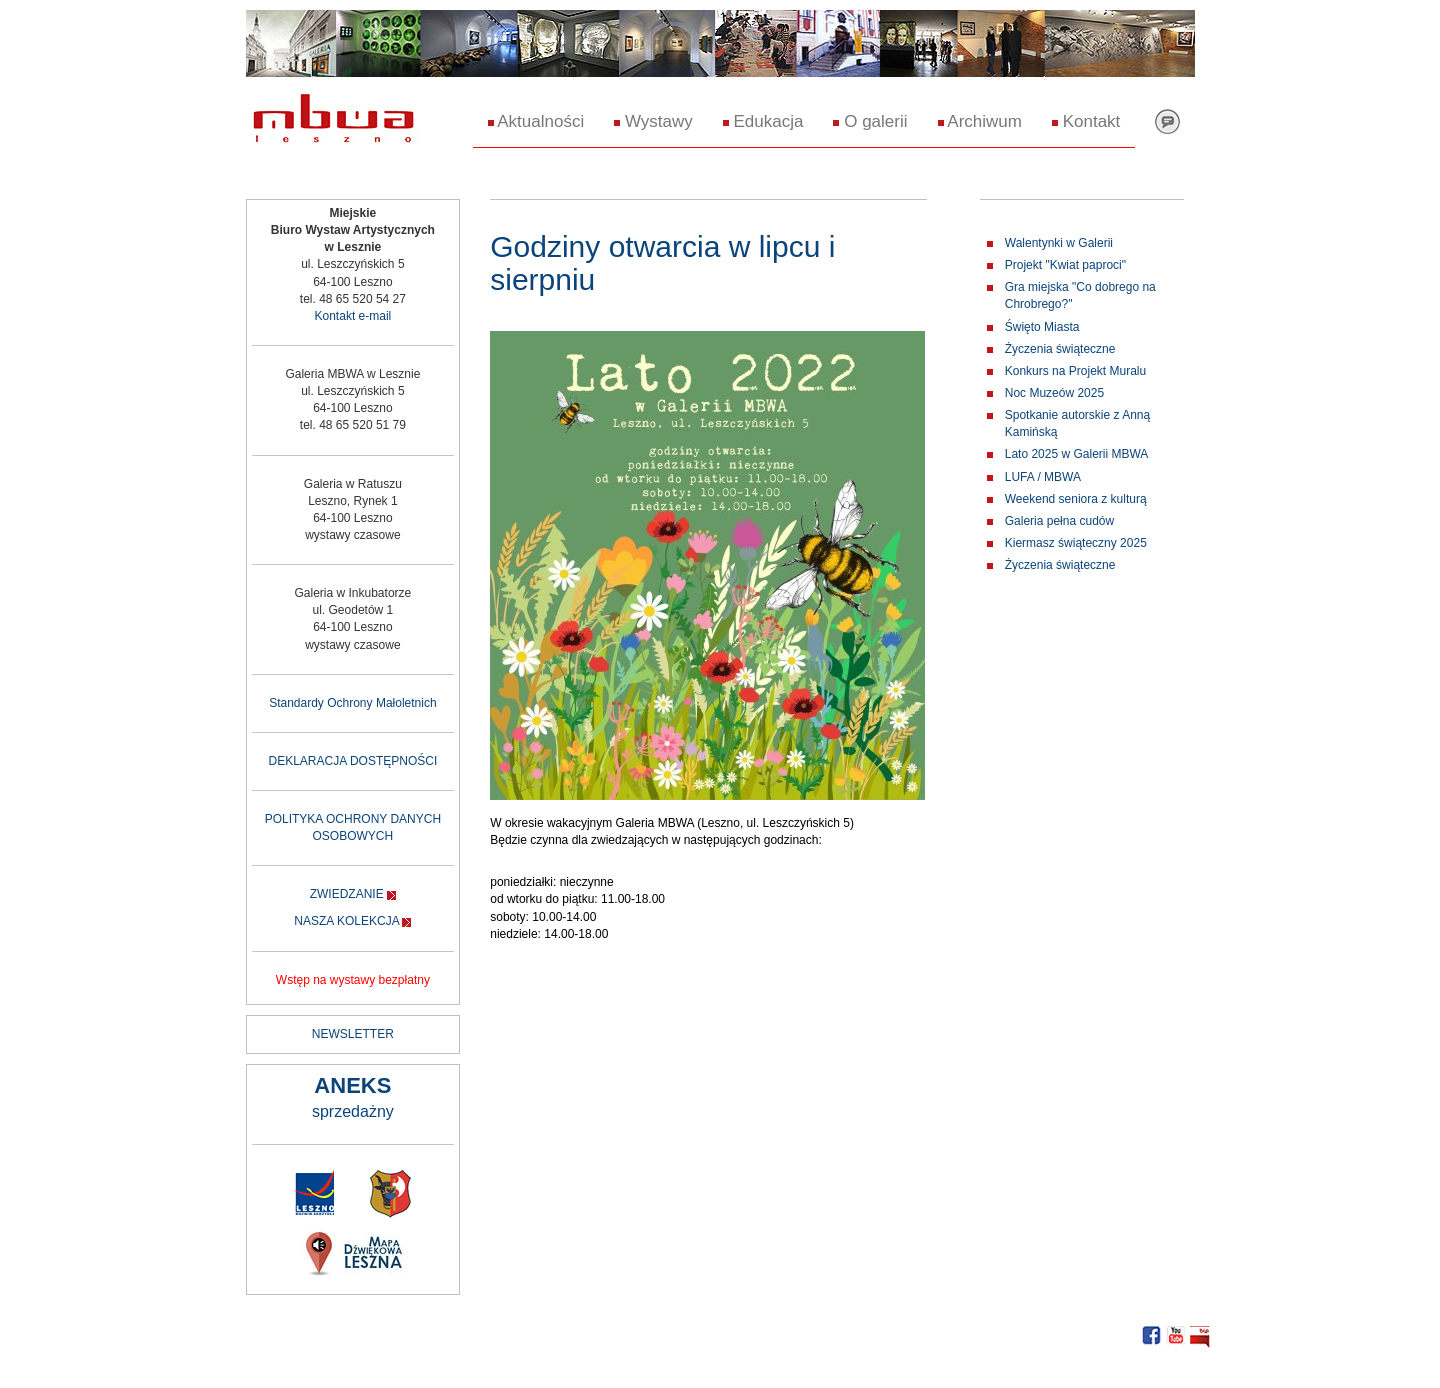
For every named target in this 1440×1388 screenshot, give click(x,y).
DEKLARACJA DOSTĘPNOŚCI (353, 761)
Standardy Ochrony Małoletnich (352, 703)
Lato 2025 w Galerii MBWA (1077, 454)
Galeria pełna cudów (1059, 521)
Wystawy (653, 121)
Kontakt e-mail (353, 316)
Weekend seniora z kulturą (1076, 499)
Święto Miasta (1042, 327)
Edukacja (763, 121)
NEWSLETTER (353, 1034)
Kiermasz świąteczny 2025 (1076, 543)
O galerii (870, 121)
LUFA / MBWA (1043, 477)
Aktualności (536, 121)
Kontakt (1086, 121)
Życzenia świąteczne (1060, 349)
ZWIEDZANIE (347, 894)
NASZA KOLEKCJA (346, 921)
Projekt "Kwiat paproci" (1065, 265)
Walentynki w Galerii (1059, 243)
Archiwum (980, 121)
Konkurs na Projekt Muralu (1075, 371)
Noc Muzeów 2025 (1054, 393)
